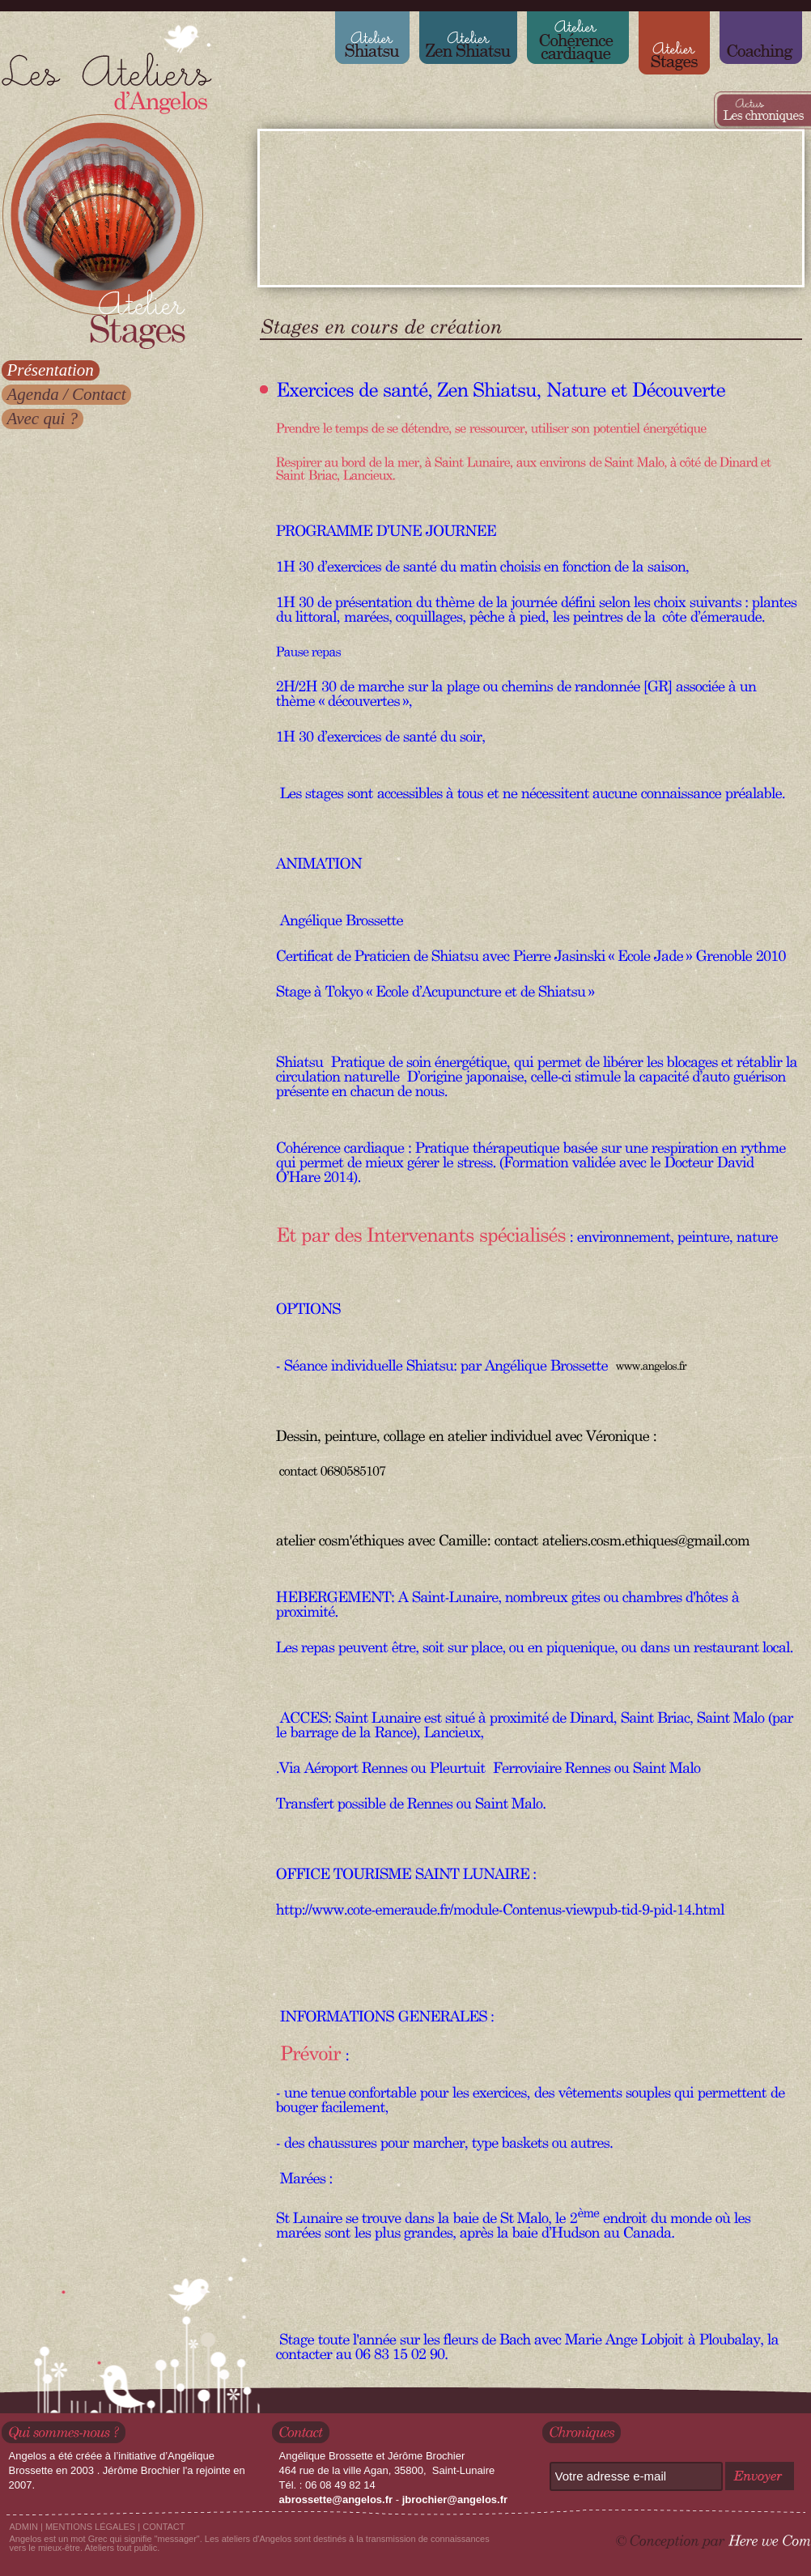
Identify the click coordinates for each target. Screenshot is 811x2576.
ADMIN (24, 2526)
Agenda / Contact (66, 394)
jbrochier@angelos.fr (454, 2499)
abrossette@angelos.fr (336, 2499)
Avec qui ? (42, 418)
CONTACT (163, 2526)
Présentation (50, 370)
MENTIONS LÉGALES (90, 2526)
